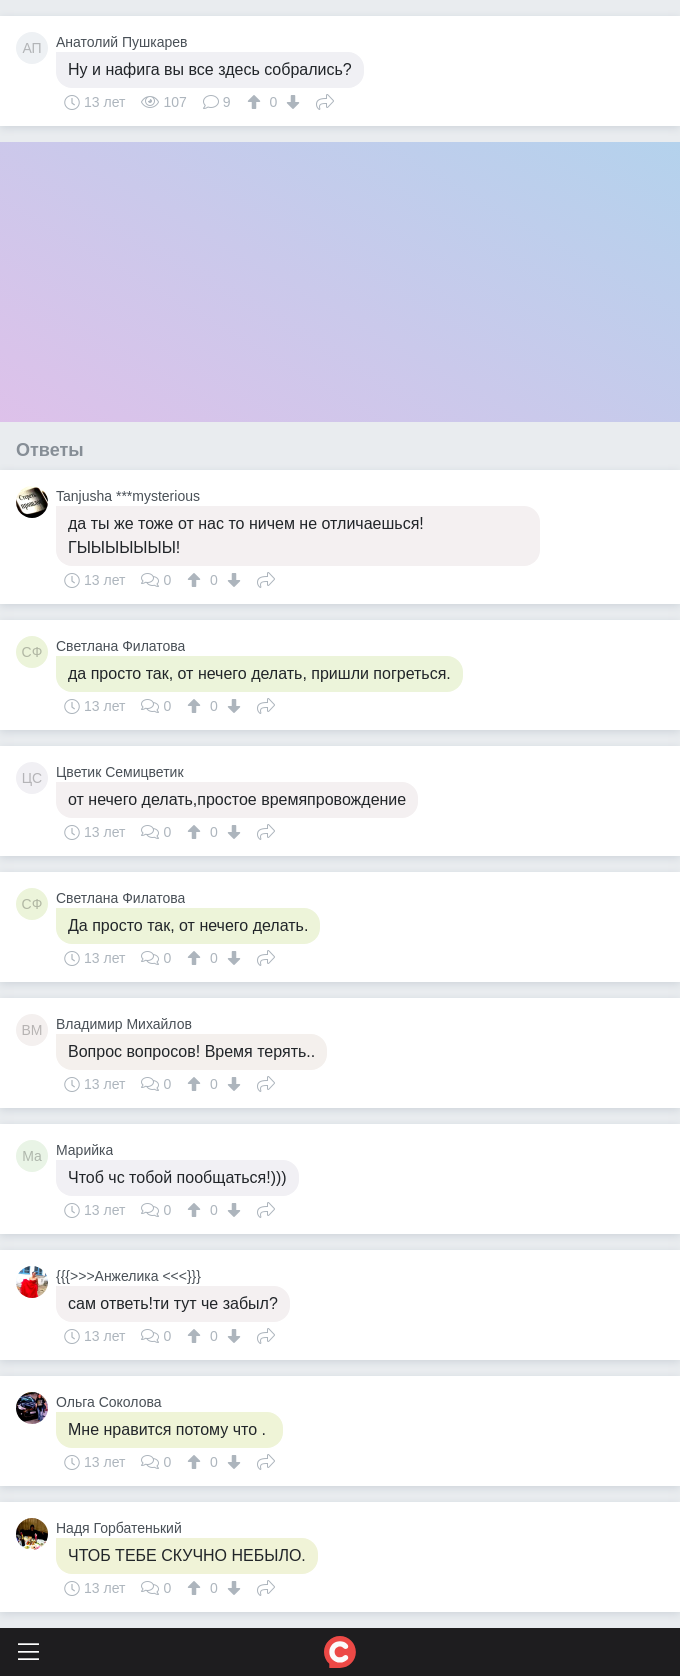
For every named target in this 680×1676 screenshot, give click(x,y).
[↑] (256, 102)
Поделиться (325, 100)
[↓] (290, 102)
